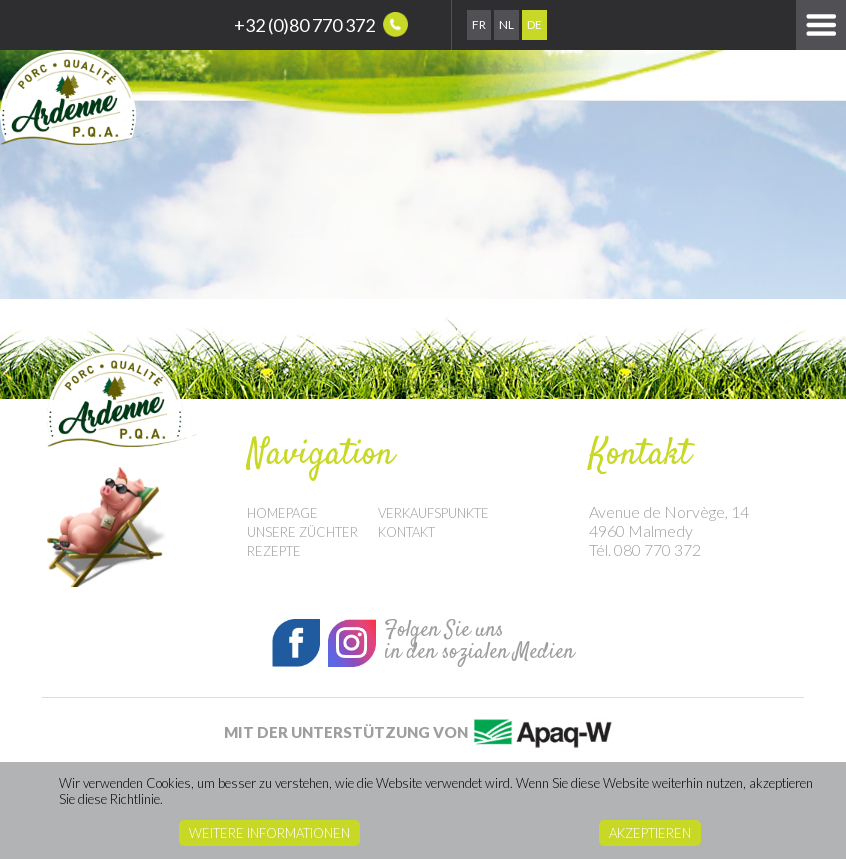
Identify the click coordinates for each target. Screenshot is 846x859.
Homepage (282, 513)
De (534, 24)
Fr (479, 24)
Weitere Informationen (269, 833)
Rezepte (274, 551)
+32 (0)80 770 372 (321, 24)
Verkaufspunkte (433, 513)
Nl (506, 24)
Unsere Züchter (302, 532)
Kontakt (406, 532)
